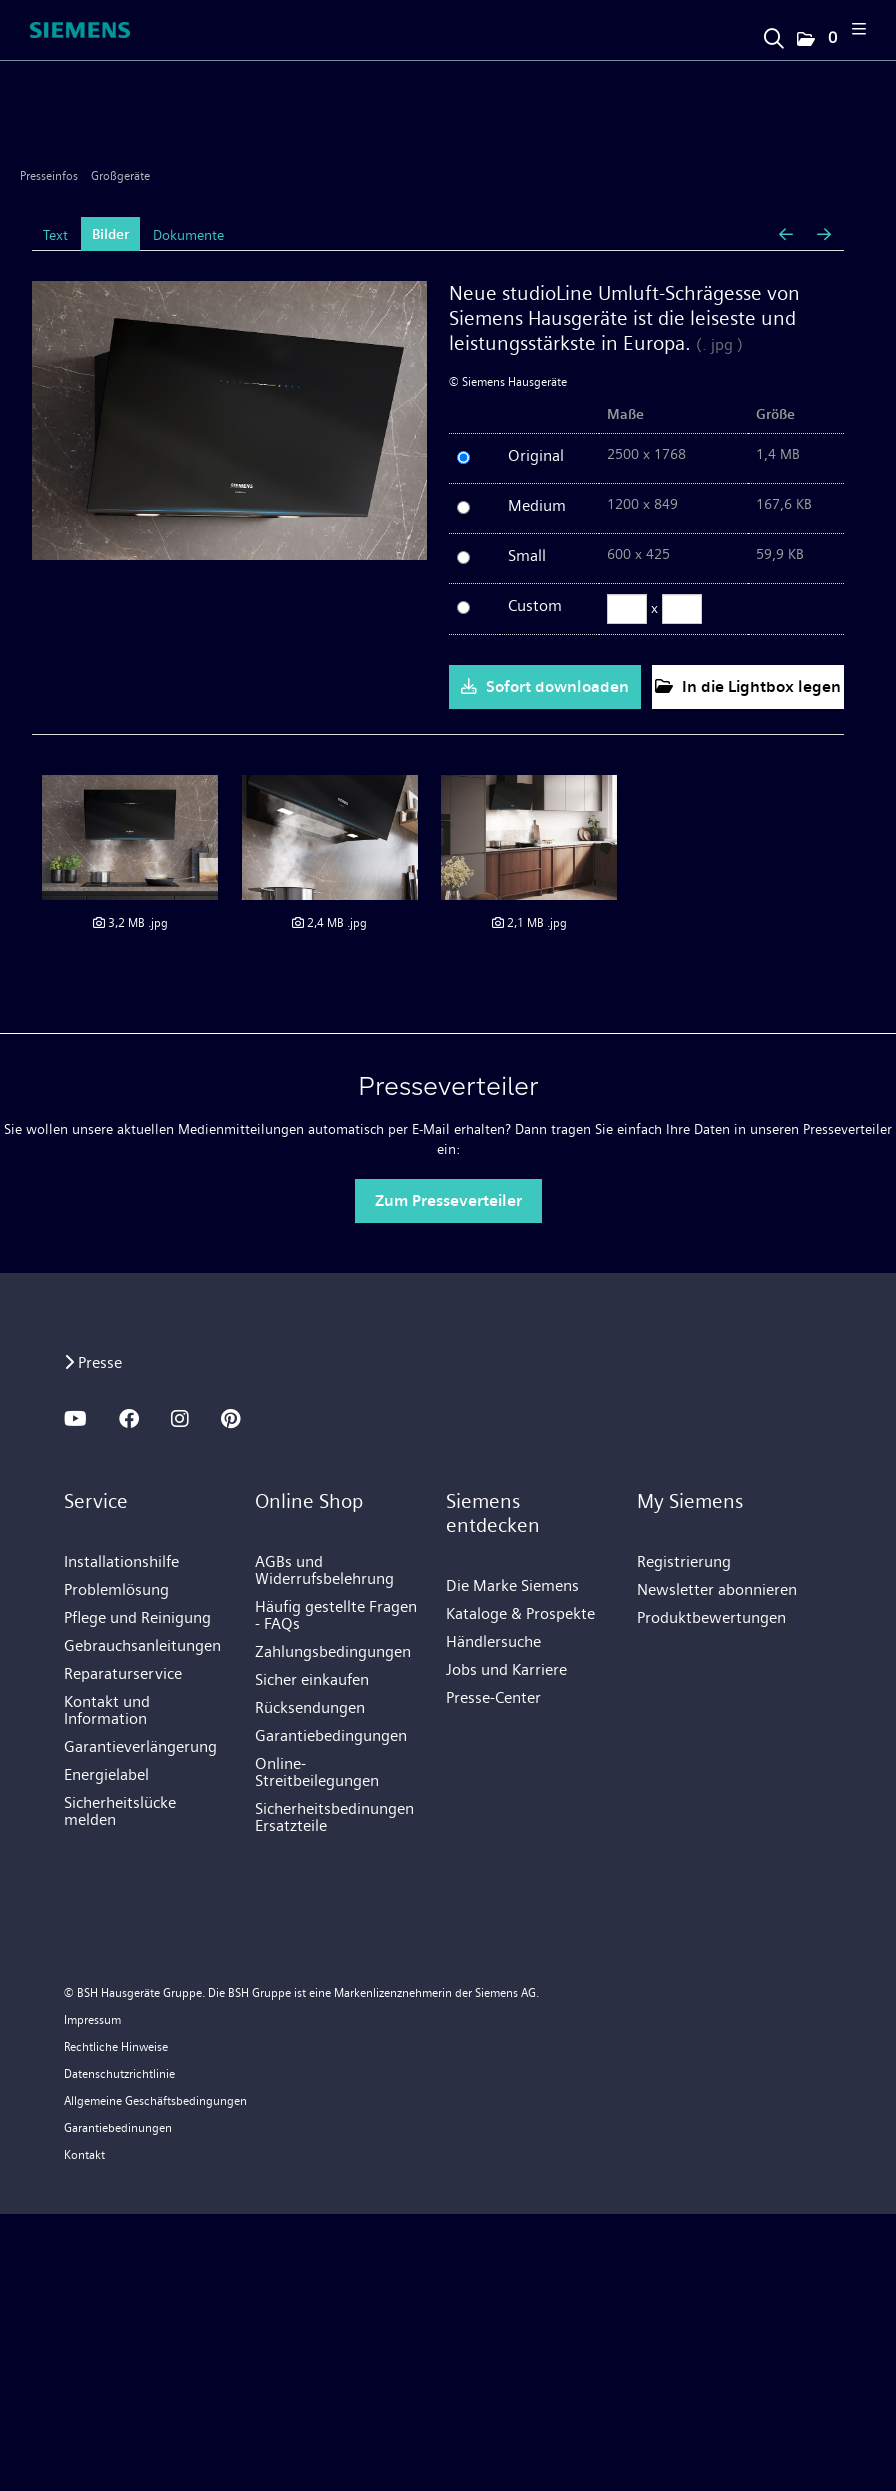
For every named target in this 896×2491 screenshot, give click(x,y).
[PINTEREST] (230, 1419)
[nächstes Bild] (824, 235)
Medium (537, 505)
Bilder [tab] (110, 234)
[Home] (80, 30)
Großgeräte (120, 176)
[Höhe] (682, 609)
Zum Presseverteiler (448, 1200)
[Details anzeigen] (130, 837)
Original (536, 455)
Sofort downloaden (545, 686)
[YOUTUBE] (75, 1419)
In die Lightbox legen (748, 686)
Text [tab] (55, 235)
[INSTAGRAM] (180, 1419)
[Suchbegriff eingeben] (773, 33)
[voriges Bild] (786, 235)
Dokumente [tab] (188, 235)
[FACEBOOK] (129, 1419)
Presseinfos (49, 176)
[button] (816, 39)
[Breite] (627, 609)
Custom (535, 605)
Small (527, 555)
